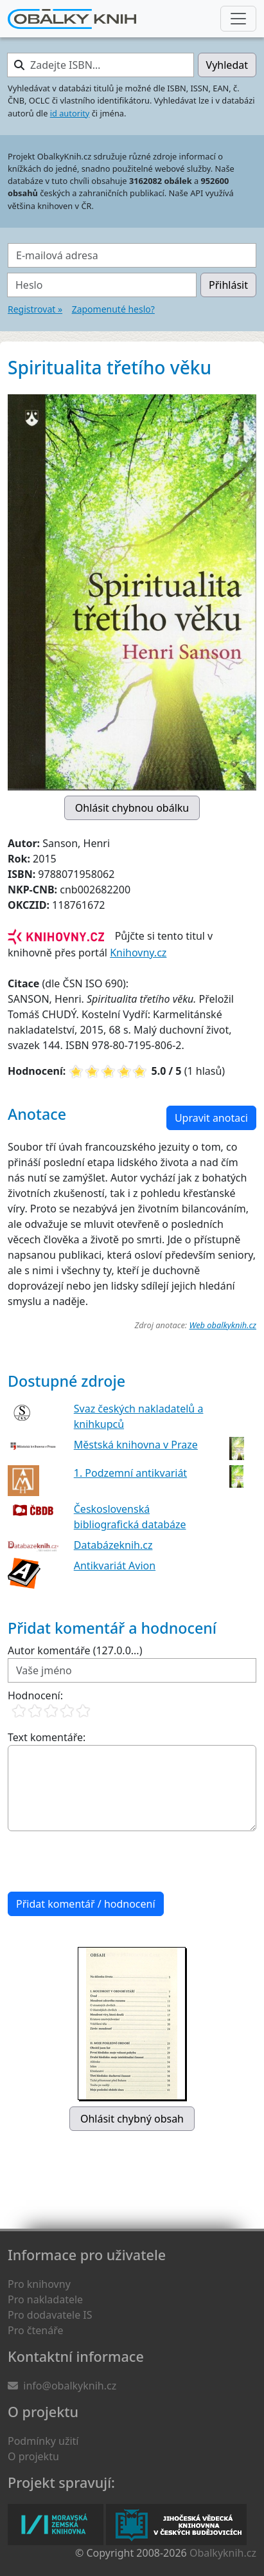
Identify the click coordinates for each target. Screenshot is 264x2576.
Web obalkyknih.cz (222, 1325)
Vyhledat (227, 65)
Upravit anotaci (211, 1118)
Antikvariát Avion (114, 1565)
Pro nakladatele (45, 2299)
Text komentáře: (46, 1737)
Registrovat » (35, 309)
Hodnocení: (35, 1695)
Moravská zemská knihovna (55, 2524)
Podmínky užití (43, 2441)
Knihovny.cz (138, 952)
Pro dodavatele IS (50, 2315)
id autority (70, 113)
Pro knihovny (39, 2284)
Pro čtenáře (35, 2330)
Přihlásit (228, 285)
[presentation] (105, 1861)
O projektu (33, 2456)
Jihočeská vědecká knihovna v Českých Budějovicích (176, 2524)
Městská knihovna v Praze (136, 1445)
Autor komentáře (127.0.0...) (75, 1650)
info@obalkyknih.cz (69, 2386)
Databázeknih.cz (113, 1545)
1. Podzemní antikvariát (130, 1473)
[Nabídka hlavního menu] (238, 19)
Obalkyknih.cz (222, 2553)
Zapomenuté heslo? (113, 309)
